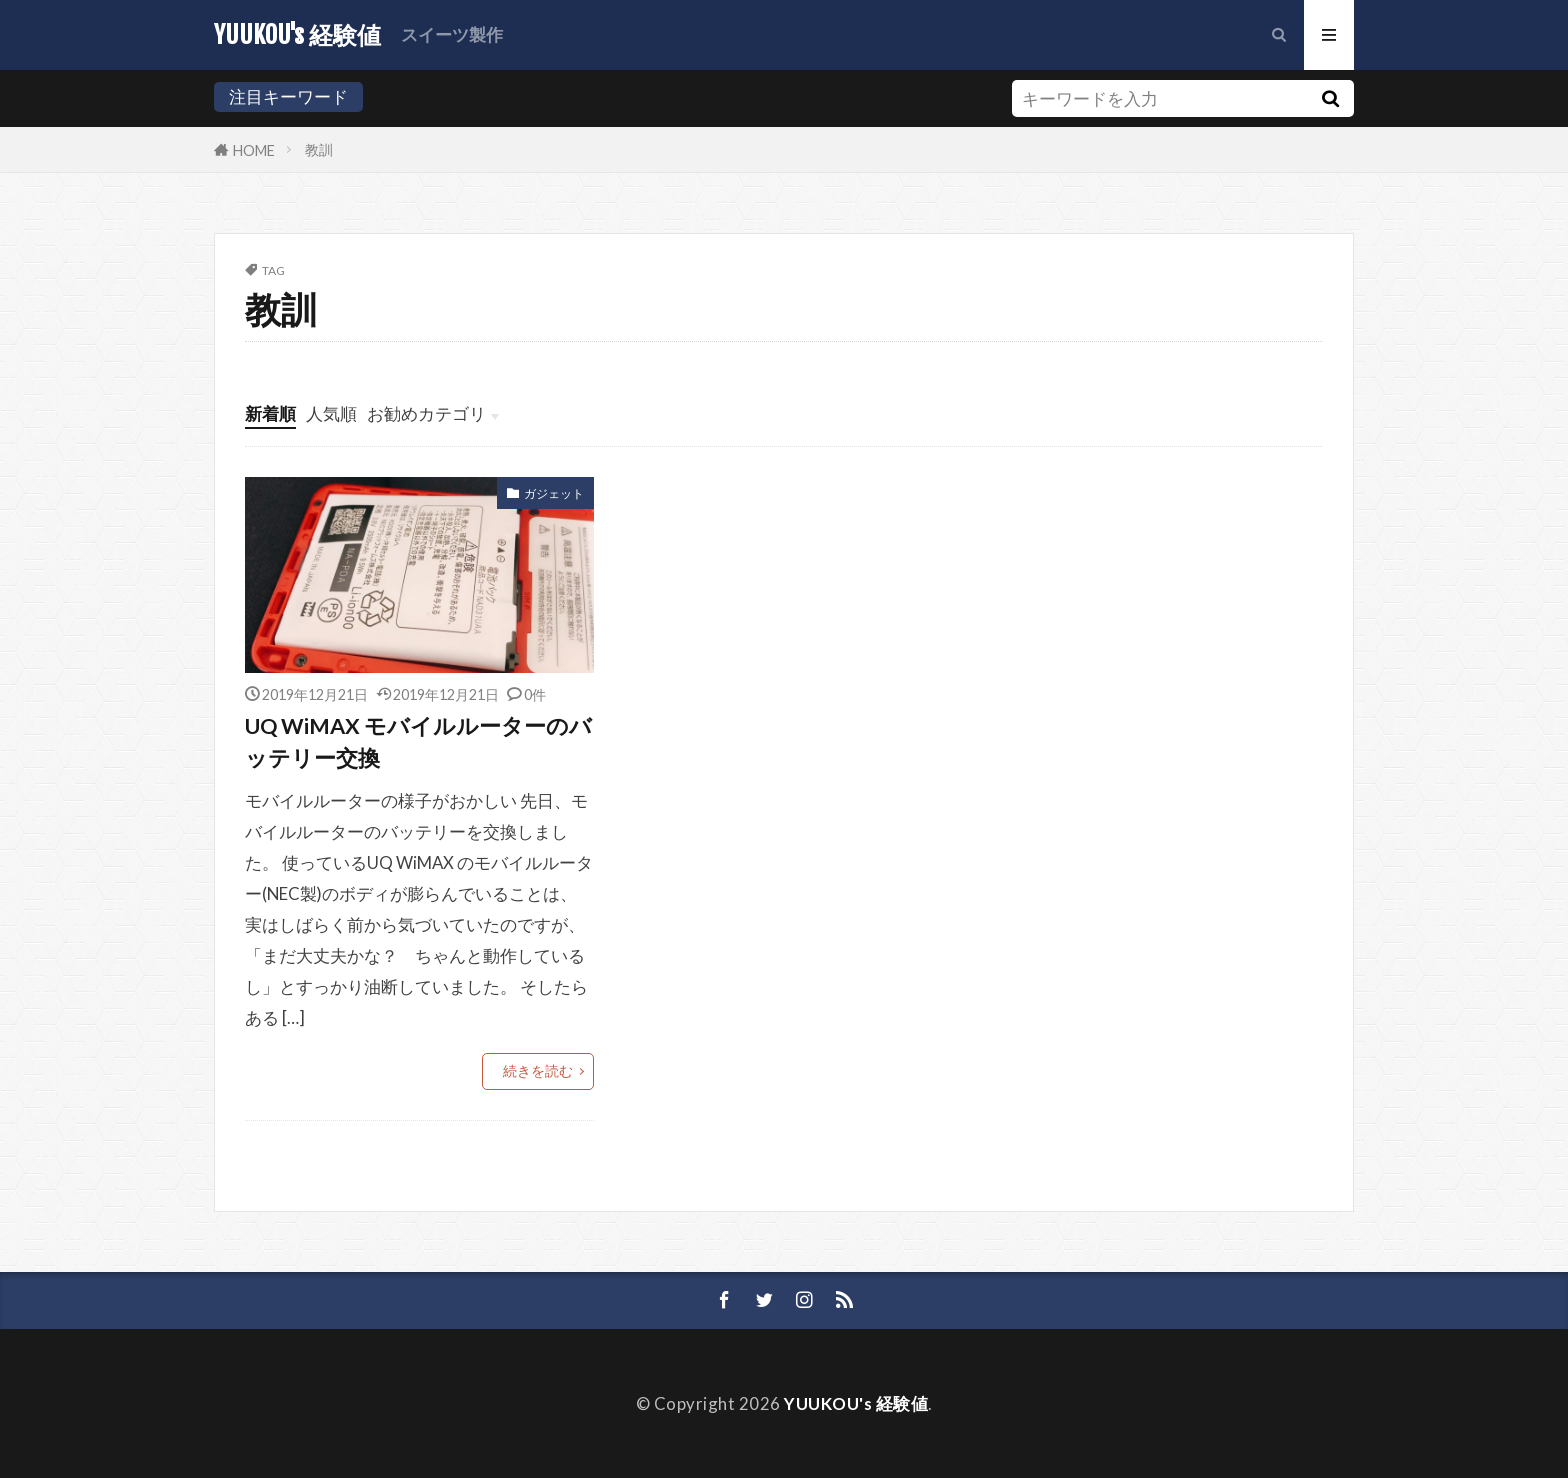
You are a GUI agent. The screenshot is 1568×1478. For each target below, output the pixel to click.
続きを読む (538, 1070)
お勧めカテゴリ (426, 413)
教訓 (319, 149)
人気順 (331, 413)
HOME (254, 149)
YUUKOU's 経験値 (297, 35)
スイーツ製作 (452, 34)
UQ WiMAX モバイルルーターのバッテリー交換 (418, 742)
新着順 (270, 413)
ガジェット (554, 493)
